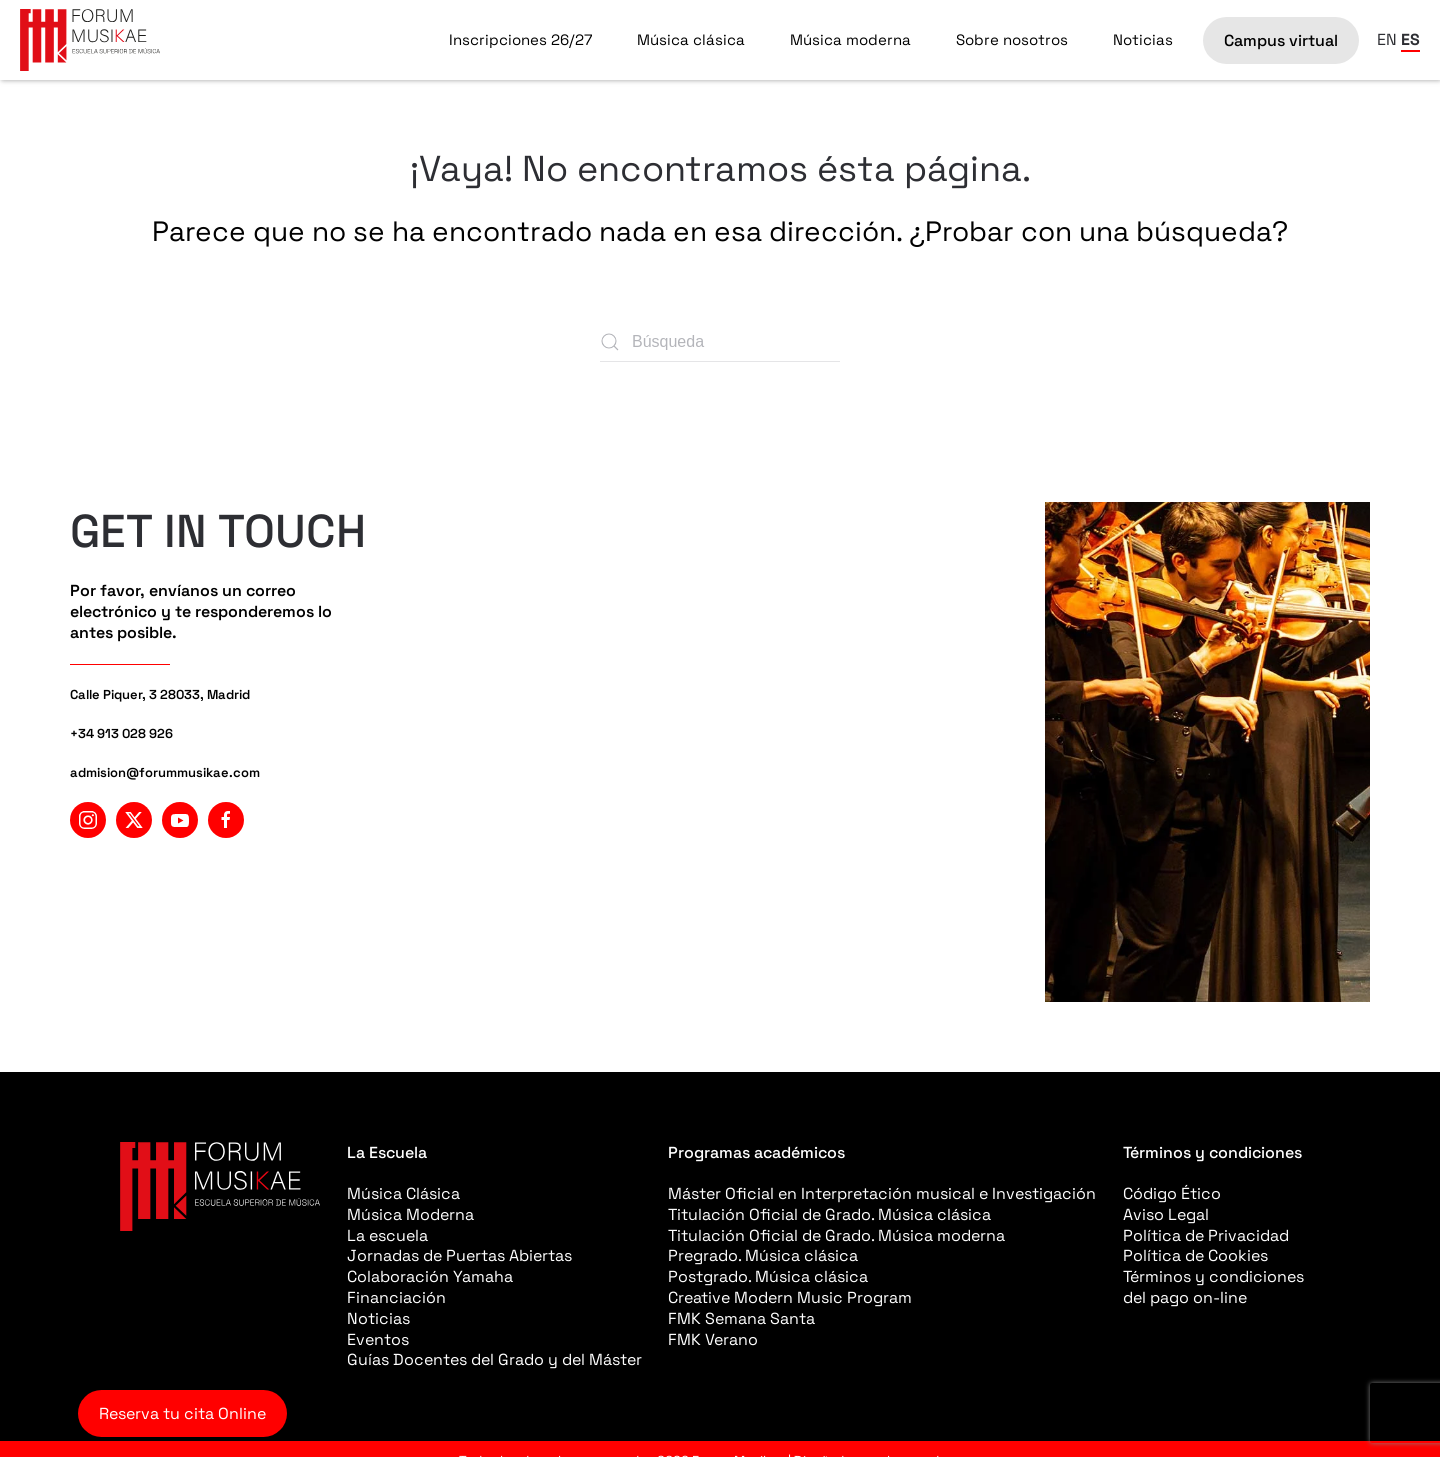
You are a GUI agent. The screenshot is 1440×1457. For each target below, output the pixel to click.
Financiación (396, 1297)
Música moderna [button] (850, 39)
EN (1387, 39)
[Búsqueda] (720, 342)
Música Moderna (410, 1214)
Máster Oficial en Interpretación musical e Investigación (882, 1193)
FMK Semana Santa (741, 1318)
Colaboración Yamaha (430, 1276)
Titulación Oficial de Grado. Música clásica (829, 1214)
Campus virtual (1281, 40)
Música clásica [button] (691, 39)
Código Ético (1172, 1193)
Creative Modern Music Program (790, 1297)
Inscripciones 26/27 (520, 39)
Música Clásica (403, 1193)
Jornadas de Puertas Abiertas (459, 1255)
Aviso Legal (1166, 1214)
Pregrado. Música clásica (763, 1255)
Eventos (378, 1339)
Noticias (1143, 39)
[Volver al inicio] (90, 40)
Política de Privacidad (1206, 1235)
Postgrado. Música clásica (768, 1276)
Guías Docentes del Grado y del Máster (494, 1359)
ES (1410, 39)
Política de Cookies (1195, 1255)
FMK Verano (713, 1339)
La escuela (387, 1235)
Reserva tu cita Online (182, 1413)
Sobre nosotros (1012, 39)
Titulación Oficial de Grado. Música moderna (836, 1235)
